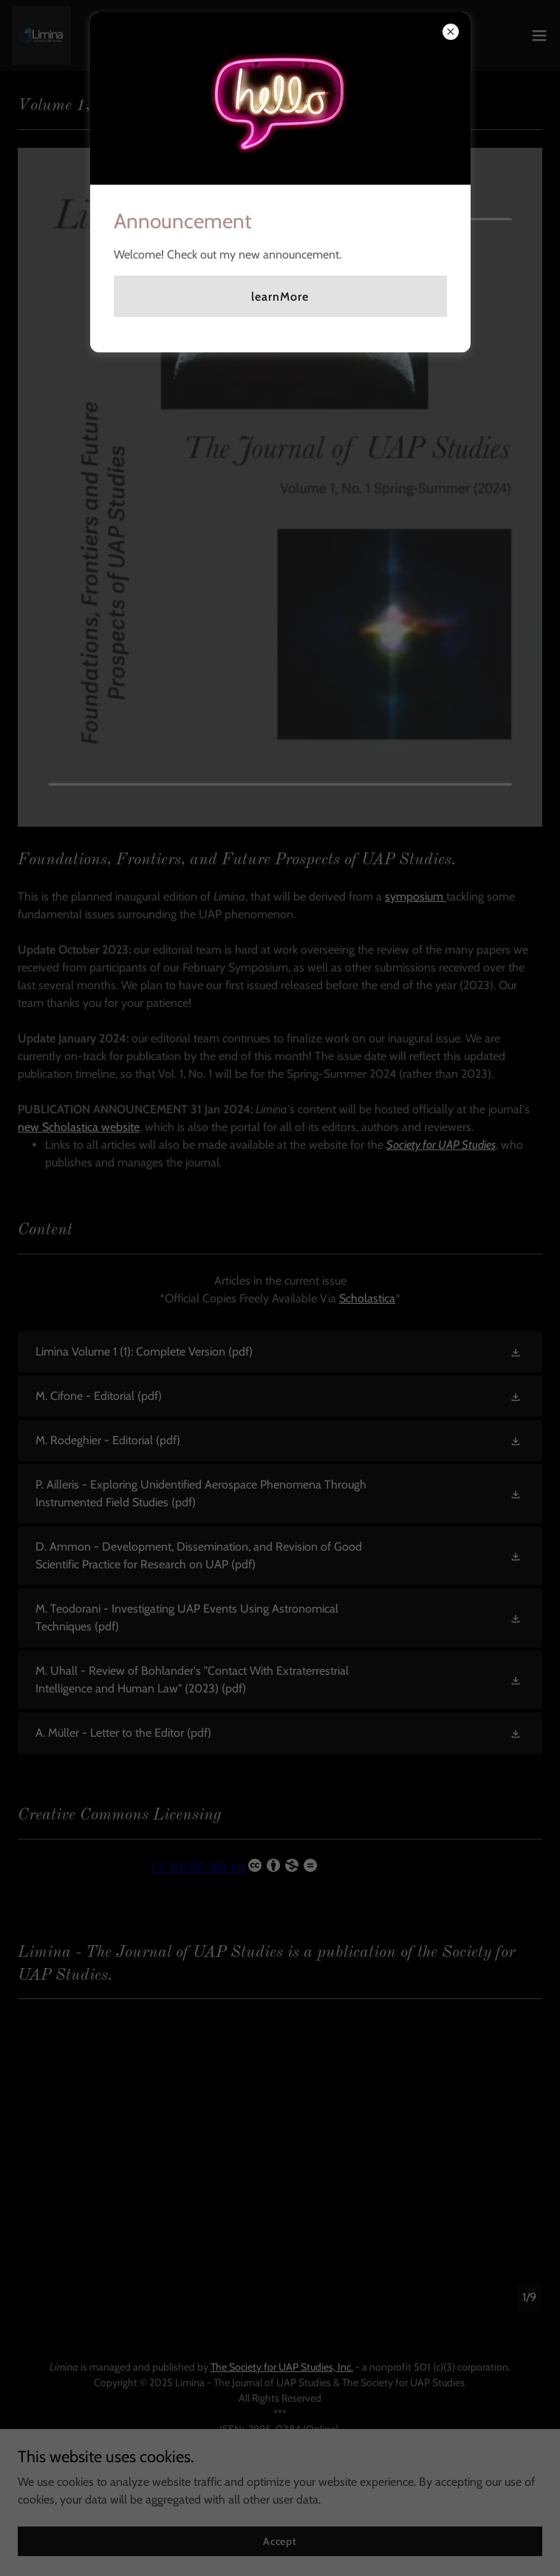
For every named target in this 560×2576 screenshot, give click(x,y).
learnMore (280, 297)
